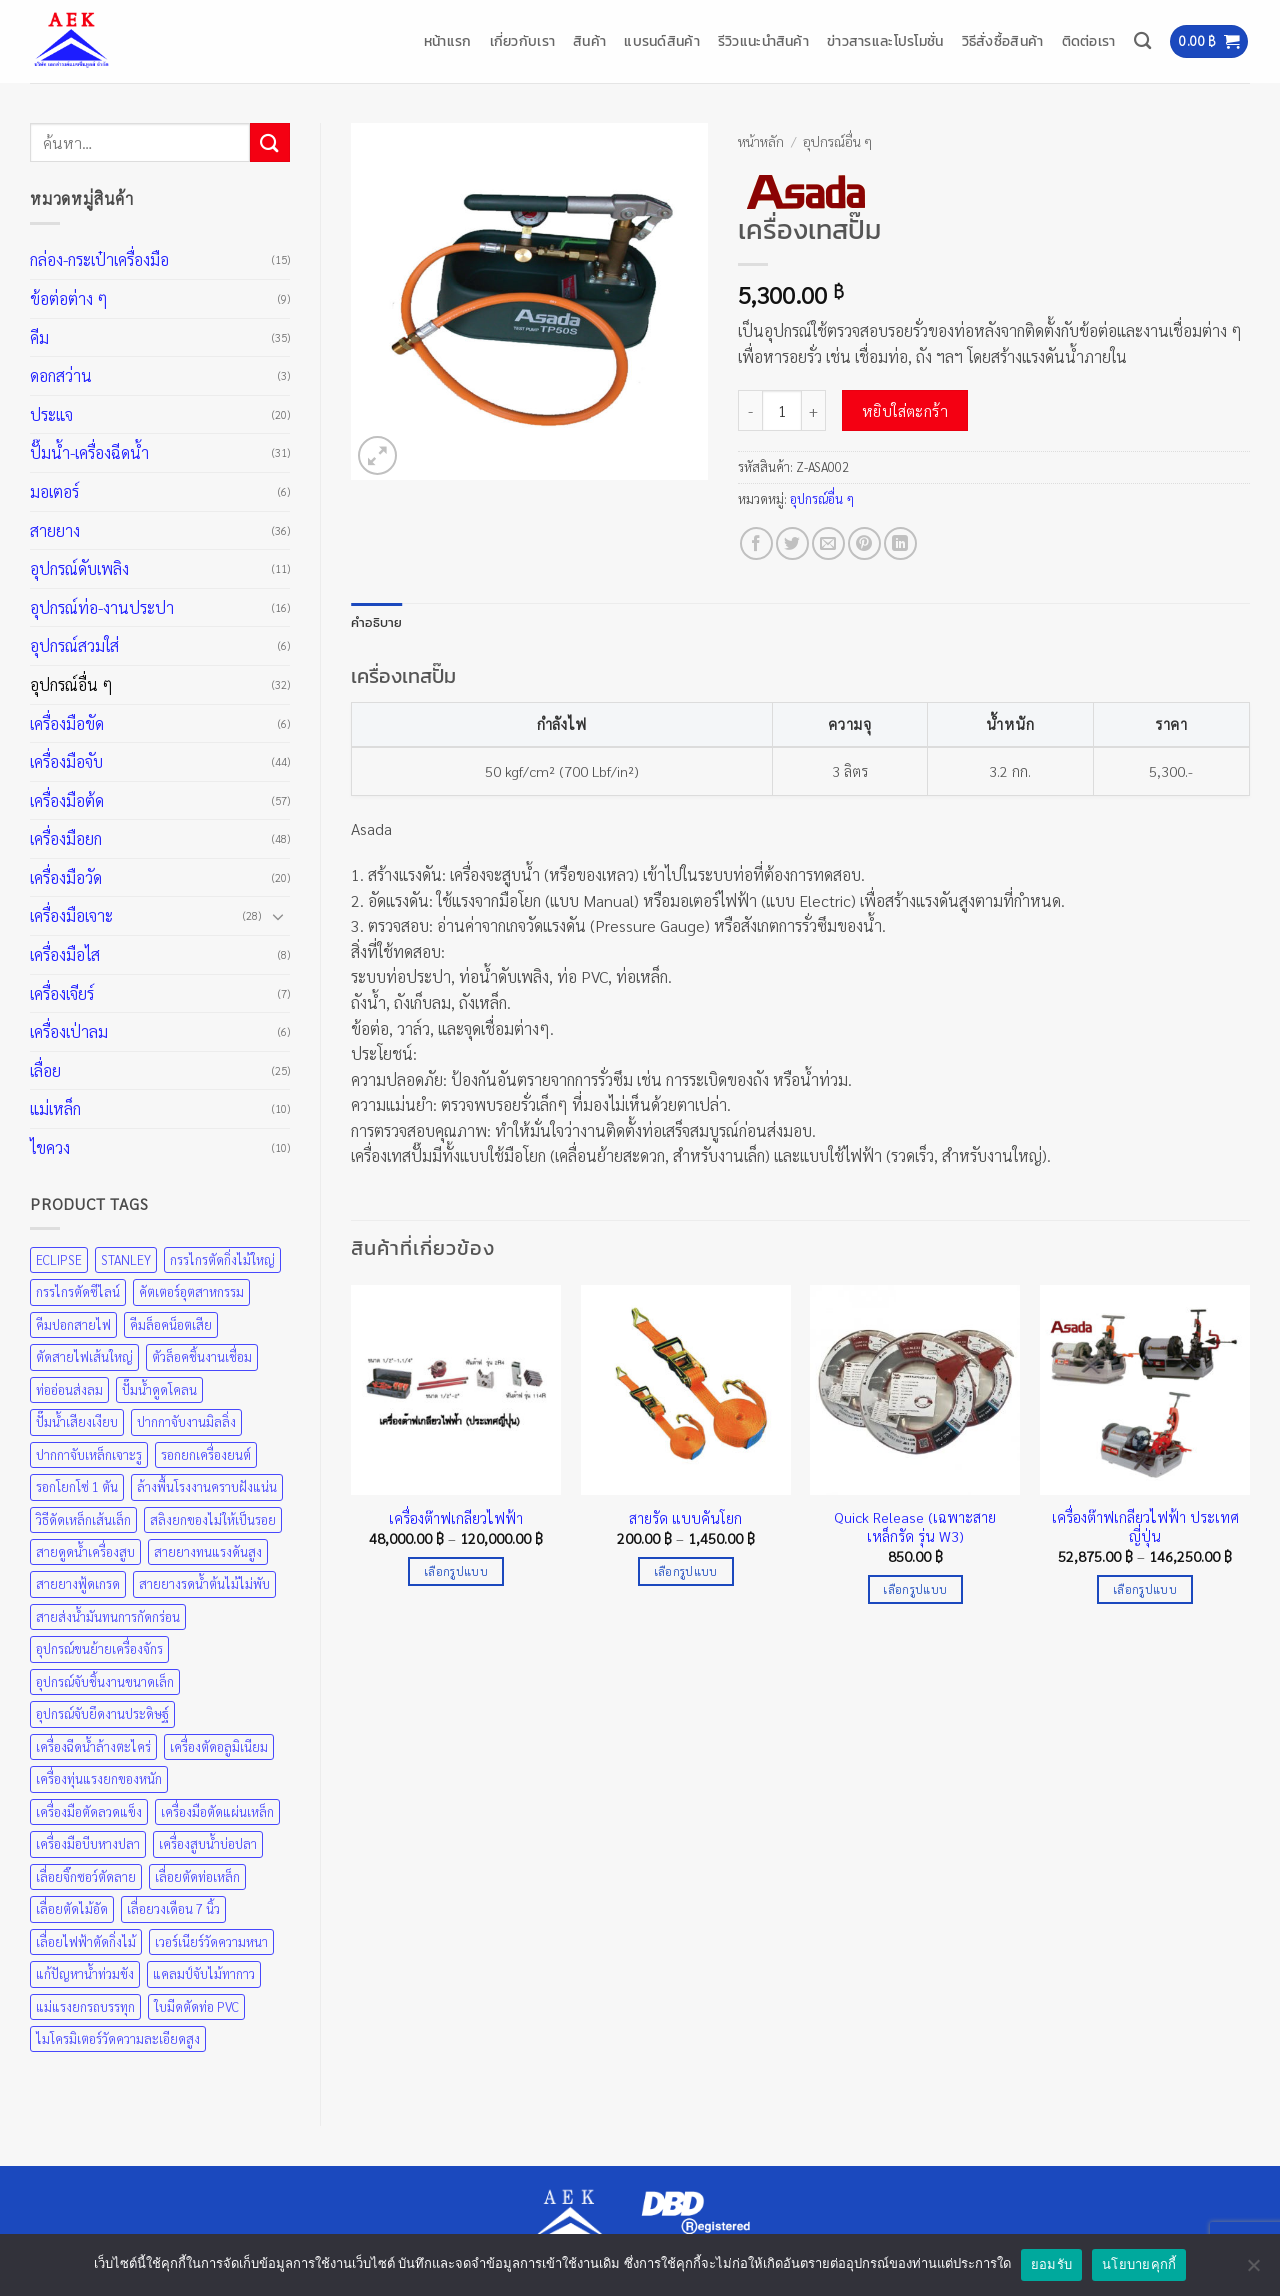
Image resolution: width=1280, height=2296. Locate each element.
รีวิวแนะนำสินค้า (763, 41)
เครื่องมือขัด (67, 723)
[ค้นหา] (1142, 41)
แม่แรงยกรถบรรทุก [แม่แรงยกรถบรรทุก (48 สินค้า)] (85, 2006)
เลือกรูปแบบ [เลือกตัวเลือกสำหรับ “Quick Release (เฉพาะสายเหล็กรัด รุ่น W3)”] (915, 1589)
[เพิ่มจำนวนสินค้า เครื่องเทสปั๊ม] (814, 410)
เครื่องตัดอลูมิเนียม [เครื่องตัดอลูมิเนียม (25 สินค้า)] (219, 1746)
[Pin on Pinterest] (864, 543)
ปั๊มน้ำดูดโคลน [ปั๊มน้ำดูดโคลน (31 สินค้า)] (159, 1389)
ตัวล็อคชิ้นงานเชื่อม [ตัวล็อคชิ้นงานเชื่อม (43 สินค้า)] (202, 1356)
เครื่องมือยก (66, 838)
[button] (1209, 41)
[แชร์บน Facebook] (756, 543)
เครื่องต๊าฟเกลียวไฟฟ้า (456, 1518)
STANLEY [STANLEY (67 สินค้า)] (126, 1259)
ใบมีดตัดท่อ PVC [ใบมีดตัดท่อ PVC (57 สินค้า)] (196, 2006)
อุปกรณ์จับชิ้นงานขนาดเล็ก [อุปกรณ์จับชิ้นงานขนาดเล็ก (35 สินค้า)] (105, 1681)
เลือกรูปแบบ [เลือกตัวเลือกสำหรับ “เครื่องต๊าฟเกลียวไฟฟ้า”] (456, 1571)
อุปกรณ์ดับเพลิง (79, 568)
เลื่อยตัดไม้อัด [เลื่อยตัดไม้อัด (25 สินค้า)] (72, 1908)
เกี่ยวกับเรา (523, 41)
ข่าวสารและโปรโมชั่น (885, 41)
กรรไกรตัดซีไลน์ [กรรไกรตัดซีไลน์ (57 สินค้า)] (78, 1291)
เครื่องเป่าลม (69, 1031)
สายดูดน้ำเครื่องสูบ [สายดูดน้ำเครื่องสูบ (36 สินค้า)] (85, 1551)
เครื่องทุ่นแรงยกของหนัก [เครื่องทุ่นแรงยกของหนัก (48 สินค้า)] (99, 1778)
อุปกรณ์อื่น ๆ (71, 684)
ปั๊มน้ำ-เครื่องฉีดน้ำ (89, 452)
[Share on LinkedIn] (900, 543)
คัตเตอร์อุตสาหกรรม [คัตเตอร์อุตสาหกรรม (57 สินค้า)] (191, 1291)
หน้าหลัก (761, 141)
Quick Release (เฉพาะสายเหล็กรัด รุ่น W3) (915, 1526)
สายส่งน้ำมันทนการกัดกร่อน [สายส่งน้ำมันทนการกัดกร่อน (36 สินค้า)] (108, 1616)
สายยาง (55, 530)
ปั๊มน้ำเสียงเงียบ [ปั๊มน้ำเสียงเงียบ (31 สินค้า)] (77, 1421)
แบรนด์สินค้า (662, 41)
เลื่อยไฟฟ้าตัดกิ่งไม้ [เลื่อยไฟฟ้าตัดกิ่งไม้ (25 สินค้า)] (86, 1941)
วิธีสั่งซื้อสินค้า (1003, 41)
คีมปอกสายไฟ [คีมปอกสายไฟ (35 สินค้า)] (73, 1324)
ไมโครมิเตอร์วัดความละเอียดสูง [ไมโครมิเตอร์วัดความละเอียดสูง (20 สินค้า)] (118, 2038)
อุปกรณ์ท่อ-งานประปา (102, 607)
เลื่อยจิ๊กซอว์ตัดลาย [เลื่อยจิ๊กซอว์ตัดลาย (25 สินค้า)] (86, 1876)
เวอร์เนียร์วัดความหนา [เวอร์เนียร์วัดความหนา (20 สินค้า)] (211, 1941)
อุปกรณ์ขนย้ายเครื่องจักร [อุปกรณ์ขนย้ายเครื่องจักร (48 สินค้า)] (99, 1648)
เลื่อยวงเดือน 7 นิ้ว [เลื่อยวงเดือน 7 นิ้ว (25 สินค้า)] (173, 1908)
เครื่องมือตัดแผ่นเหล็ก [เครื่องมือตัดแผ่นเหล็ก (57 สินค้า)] (217, 1811)
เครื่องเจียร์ (62, 993)
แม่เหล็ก (55, 1108)
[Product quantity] (782, 410)
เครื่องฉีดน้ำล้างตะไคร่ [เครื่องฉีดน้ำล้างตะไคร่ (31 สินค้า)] (93, 1746)
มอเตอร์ (54, 491)
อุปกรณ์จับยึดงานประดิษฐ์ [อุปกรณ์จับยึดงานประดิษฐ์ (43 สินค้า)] (102, 1713)
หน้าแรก (448, 41)
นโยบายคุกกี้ (1139, 2264)
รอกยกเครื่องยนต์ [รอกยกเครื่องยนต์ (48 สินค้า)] (206, 1454)
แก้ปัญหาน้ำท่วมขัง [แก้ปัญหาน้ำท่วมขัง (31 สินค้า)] (85, 1973)
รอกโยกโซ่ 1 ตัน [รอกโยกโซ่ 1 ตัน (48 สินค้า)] (77, 1486)
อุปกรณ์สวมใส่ (74, 645)
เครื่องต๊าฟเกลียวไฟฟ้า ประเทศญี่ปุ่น (1145, 1526)
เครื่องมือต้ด (67, 800)
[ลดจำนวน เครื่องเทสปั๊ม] (750, 410)
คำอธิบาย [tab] (377, 622)
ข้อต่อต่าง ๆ (69, 298)
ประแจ (51, 414)
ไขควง (50, 1147)
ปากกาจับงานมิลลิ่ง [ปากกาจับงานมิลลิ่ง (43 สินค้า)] (186, 1421)
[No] (1253, 2271)
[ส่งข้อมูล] (270, 142)
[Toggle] (278, 916)
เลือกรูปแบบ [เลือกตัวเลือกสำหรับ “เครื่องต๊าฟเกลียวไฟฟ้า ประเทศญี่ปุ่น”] (1145, 1589)
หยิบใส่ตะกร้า (905, 410)
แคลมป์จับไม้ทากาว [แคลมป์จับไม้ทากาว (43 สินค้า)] (204, 1973)
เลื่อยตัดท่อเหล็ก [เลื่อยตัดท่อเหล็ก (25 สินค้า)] (197, 1876)
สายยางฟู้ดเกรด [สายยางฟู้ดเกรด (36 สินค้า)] (78, 1583)
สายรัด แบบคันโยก (685, 1518)
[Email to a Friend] (828, 543)
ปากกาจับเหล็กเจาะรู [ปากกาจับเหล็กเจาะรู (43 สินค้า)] (89, 1454)
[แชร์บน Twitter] (792, 543)
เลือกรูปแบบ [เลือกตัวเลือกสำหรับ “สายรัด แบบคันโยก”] (686, 1571)
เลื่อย (45, 1070)
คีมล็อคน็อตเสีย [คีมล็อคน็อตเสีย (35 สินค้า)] (171, 1324)
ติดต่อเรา (1089, 41)
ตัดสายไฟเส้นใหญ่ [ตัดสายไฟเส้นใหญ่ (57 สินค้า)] (84, 1356)
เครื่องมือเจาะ (71, 915)
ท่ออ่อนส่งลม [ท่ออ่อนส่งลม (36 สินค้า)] (69, 1389)
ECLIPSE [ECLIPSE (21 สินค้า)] (59, 1259)
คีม (39, 337)
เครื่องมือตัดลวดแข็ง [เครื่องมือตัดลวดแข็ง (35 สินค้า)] (89, 1811)
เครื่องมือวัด (66, 877)
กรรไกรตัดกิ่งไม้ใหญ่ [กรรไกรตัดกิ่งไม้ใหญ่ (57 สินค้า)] (222, 1259)
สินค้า (589, 41)
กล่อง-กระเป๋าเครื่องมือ (99, 259)
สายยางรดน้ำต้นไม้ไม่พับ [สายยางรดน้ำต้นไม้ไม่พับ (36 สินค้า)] (204, 1583)
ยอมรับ (1051, 2264)
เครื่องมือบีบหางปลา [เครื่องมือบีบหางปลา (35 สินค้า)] (88, 1843)
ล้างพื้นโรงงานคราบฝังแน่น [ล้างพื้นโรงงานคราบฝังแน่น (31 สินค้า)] (207, 1486)
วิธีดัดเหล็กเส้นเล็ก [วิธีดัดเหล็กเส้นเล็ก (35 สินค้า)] (83, 1519)
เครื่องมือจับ (66, 761)
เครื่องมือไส (65, 954)
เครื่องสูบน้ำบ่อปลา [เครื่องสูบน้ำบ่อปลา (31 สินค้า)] (208, 1843)
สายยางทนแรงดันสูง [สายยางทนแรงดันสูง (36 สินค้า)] (208, 1551)
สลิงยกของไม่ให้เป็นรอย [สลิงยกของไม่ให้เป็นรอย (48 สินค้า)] (213, 1519)
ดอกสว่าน (61, 375)
